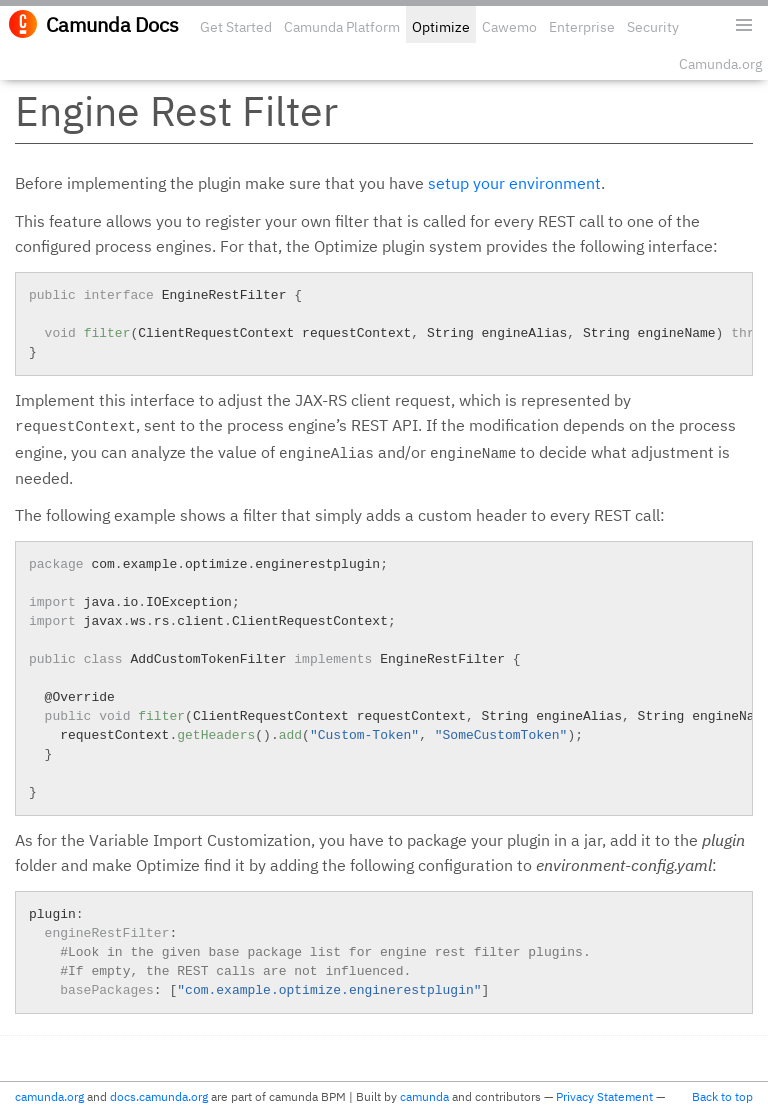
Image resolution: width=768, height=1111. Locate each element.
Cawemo (509, 27)
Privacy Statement (604, 1096)
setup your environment (514, 183)
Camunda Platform (342, 27)
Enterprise (582, 27)
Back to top (722, 1096)
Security (653, 27)
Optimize (441, 27)
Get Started (236, 27)
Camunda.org (720, 64)
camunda (424, 1096)
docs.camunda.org (159, 1096)
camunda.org (49, 1096)
